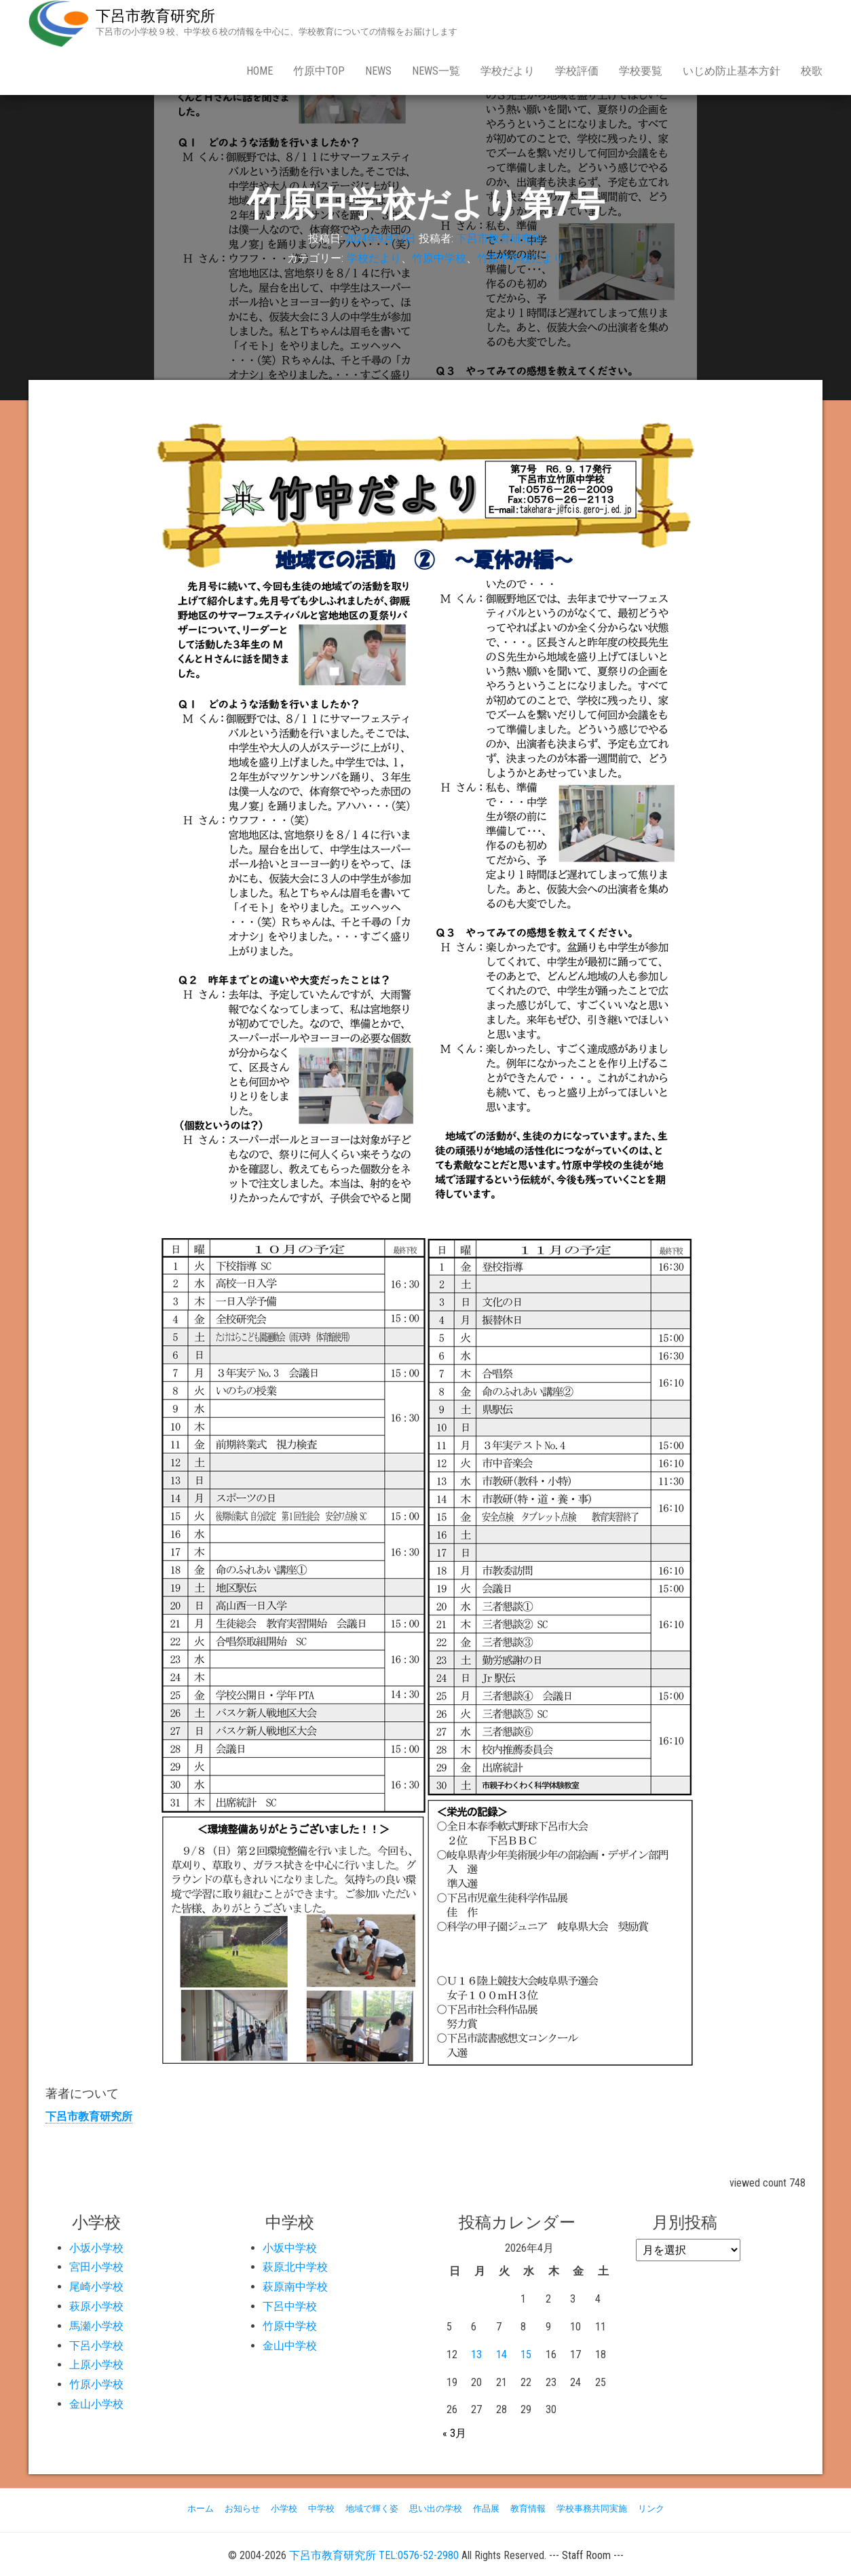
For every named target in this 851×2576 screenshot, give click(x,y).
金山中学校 (290, 2345)
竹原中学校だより (520, 258)
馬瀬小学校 (96, 2326)
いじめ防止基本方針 (731, 70)
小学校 (284, 2508)
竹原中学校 (439, 258)
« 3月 (454, 2433)
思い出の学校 (435, 2508)
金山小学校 (96, 2404)
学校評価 (577, 70)
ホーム (200, 2508)
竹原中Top (319, 70)
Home (259, 70)
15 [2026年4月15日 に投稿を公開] (526, 2354)
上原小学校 (96, 2364)
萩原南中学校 (295, 2286)
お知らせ (242, 2508)
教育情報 (528, 2508)
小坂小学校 (96, 2248)
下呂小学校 (96, 2345)
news (378, 70)
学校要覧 (640, 70)
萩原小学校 (96, 2306)
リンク (651, 2508)
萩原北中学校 (295, 2267)
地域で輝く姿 (371, 2508)
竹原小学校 (96, 2384)
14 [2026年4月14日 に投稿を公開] (501, 2354)
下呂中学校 (290, 2306)
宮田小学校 (96, 2267)
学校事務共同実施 (591, 2508)
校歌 (811, 70)
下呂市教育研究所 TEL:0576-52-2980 (374, 2555)
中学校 (321, 2508)
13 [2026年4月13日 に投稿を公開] (476, 2354)
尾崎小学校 (96, 2286)
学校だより (507, 70)
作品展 (486, 2508)
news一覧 (436, 70)
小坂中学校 (290, 2248)
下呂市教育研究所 (155, 15)
